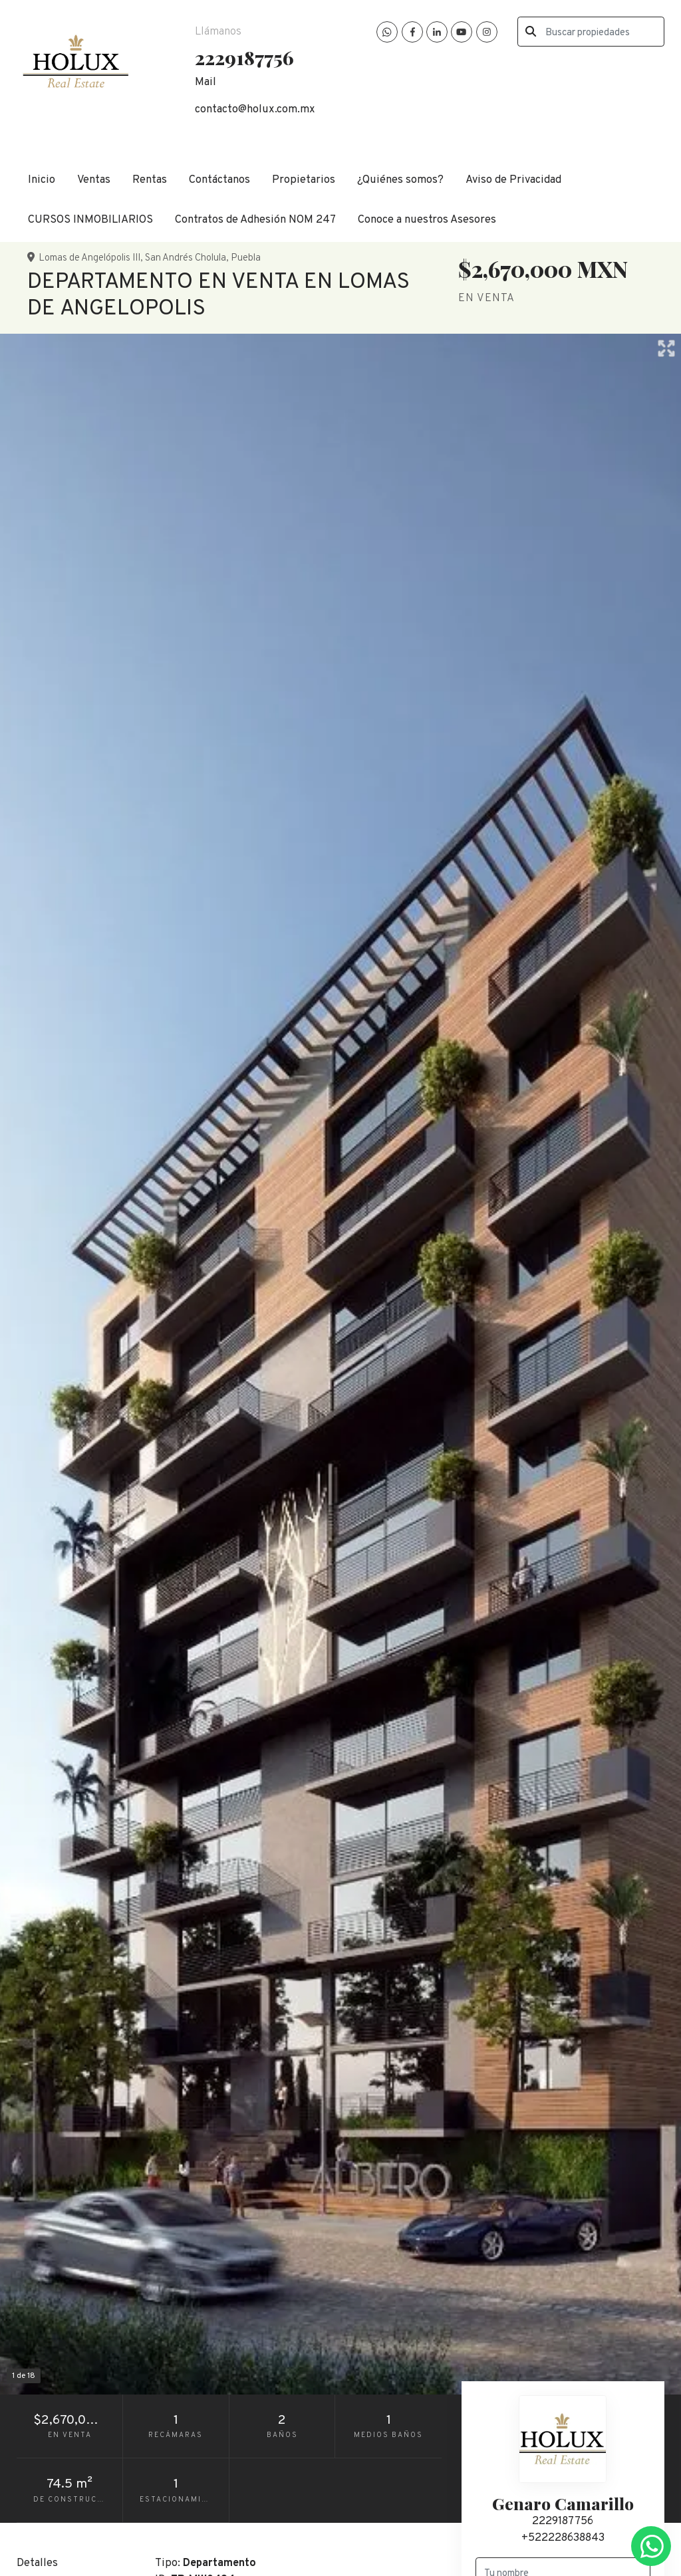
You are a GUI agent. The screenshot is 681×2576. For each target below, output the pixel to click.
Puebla (246, 258)
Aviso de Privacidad (513, 180)
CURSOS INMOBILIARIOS (90, 220)
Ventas (93, 180)
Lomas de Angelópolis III (89, 258)
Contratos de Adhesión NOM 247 (255, 220)
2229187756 (562, 2521)
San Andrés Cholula (185, 258)
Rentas (149, 180)
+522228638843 (563, 2538)
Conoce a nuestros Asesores (427, 220)
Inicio (41, 180)
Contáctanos (219, 180)
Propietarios (303, 180)
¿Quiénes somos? (400, 180)
